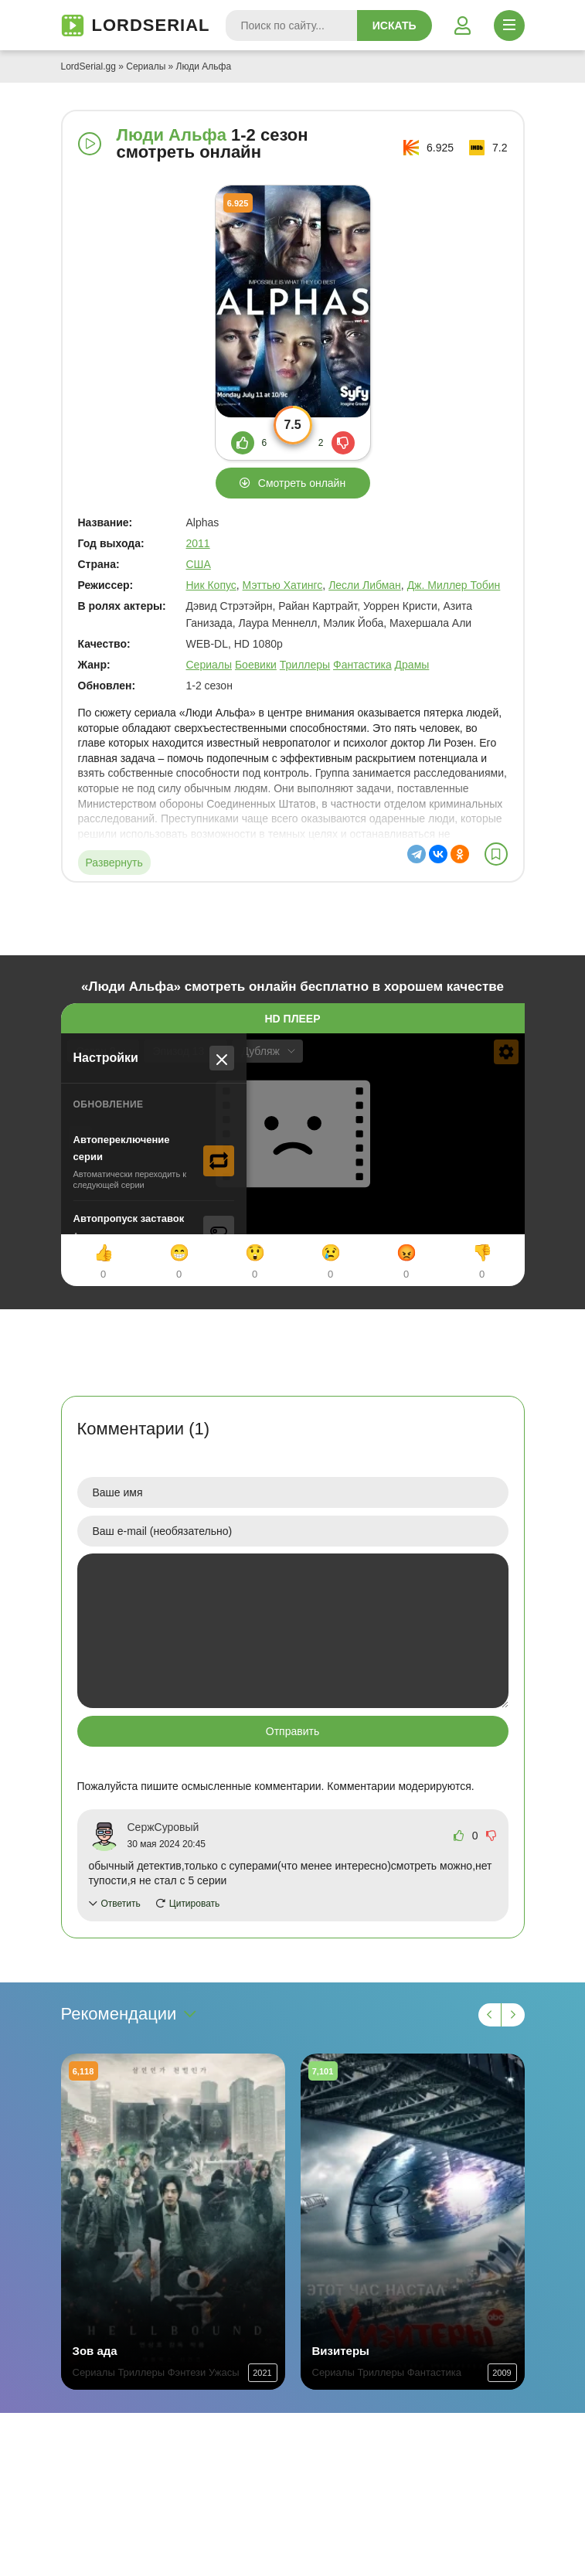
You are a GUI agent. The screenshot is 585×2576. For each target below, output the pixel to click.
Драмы (412, 664)
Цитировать (194, 1903)
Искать (394, 25)
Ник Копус (211, 585)
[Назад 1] (490, 2014)
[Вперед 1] (513, 2014)
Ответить (121, 1903)
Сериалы (145, 66)
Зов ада (95, 2350)
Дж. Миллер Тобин (454, 585)
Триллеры (305, 664)
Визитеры (340, 2350)
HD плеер (292, 1018)
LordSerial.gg (88, 66)
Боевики (256, 664)
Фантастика (362, 664)
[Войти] (462, 25)
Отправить (292, 1731)
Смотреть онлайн (301, 483)
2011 (198, 543)
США (198, 564)
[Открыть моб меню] (509, 25)
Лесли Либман (364, 585)
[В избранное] (496, 854)
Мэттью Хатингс (283, 585)
